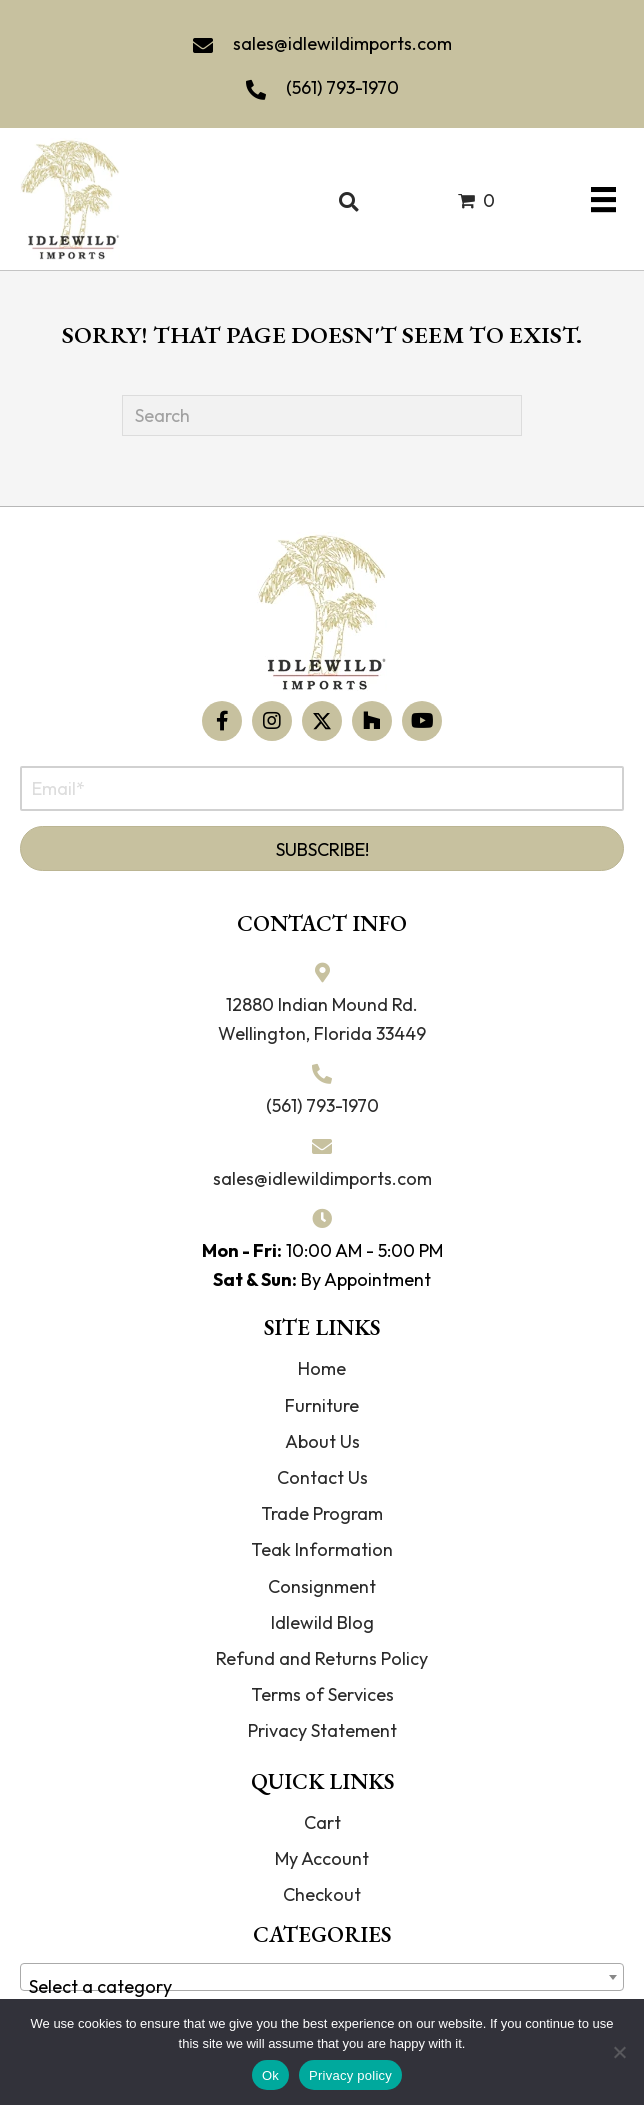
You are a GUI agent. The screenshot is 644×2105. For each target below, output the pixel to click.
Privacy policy (350, 2075)
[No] (619, 2052)
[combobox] (322, 1977)
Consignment (322, 1586)
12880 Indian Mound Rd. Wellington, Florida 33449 (322, 1019)
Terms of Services (322, 1694)
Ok (270, 2075)
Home (322, 1368)
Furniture (322, 1405)
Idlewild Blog (322, 1622)
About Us (322, 1441)
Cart (322, 1822)
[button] (222, 721)
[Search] (322, 415)
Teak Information (322, 1549)
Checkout (322, 1894)
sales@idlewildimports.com (342, 43)
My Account (322, 1858)
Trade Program (322, 1513)
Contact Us (322, 1477)
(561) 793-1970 (342, 87)
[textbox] (322, 1987)
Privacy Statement (322, 1730)
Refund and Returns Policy (322, 1658)
